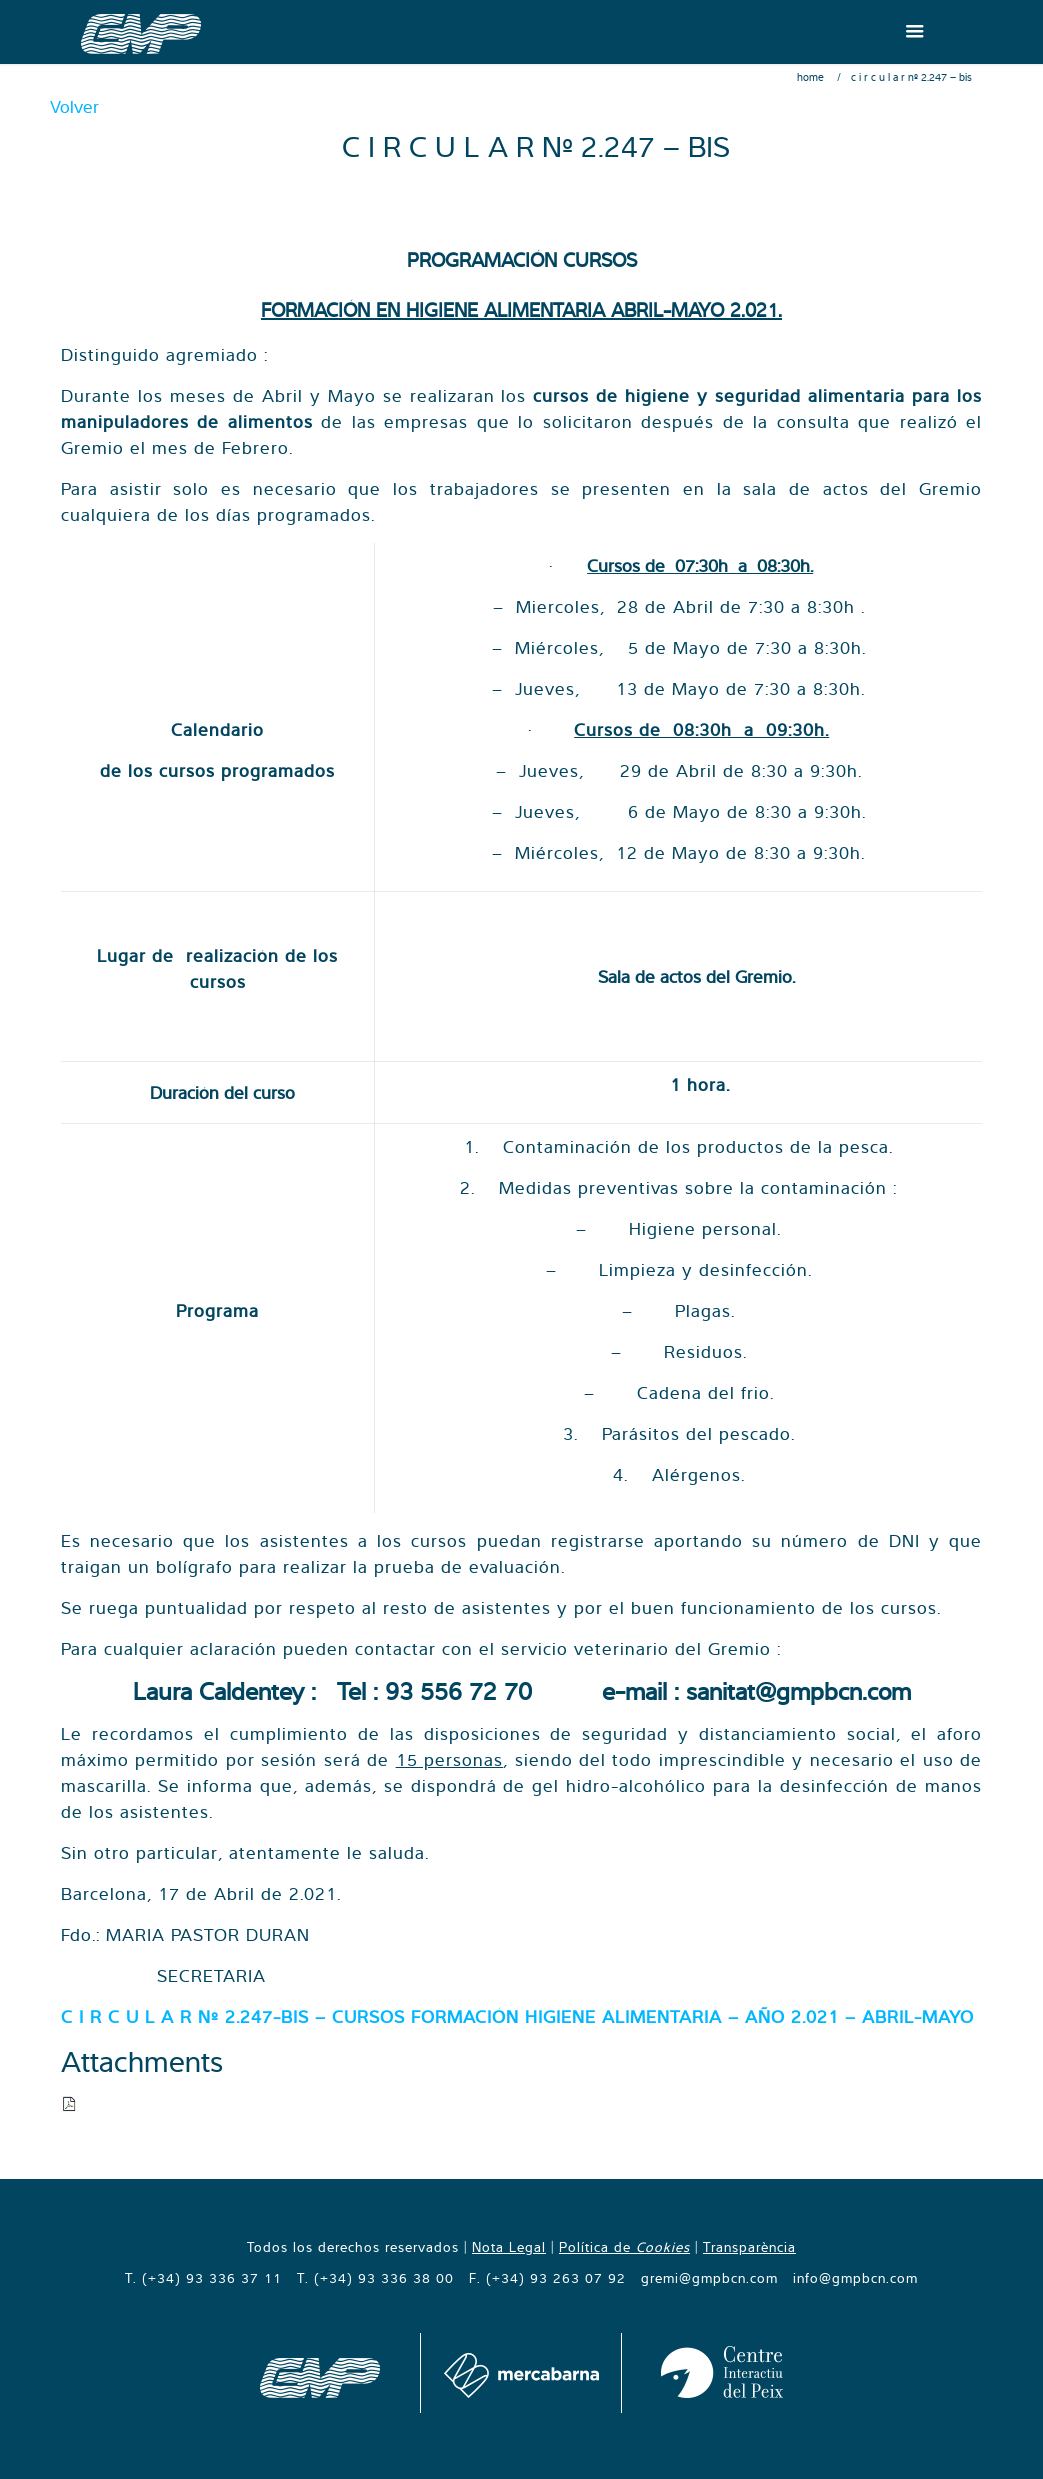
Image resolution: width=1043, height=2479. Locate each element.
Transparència (749, 2247)
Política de (624, 2247)
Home (810, 77)
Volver (74, 106)
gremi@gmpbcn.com (709, 2278)
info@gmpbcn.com (855, 2278)
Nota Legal (509, 2247)
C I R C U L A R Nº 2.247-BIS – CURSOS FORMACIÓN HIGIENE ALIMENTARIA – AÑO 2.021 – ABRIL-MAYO (517, 2016)
